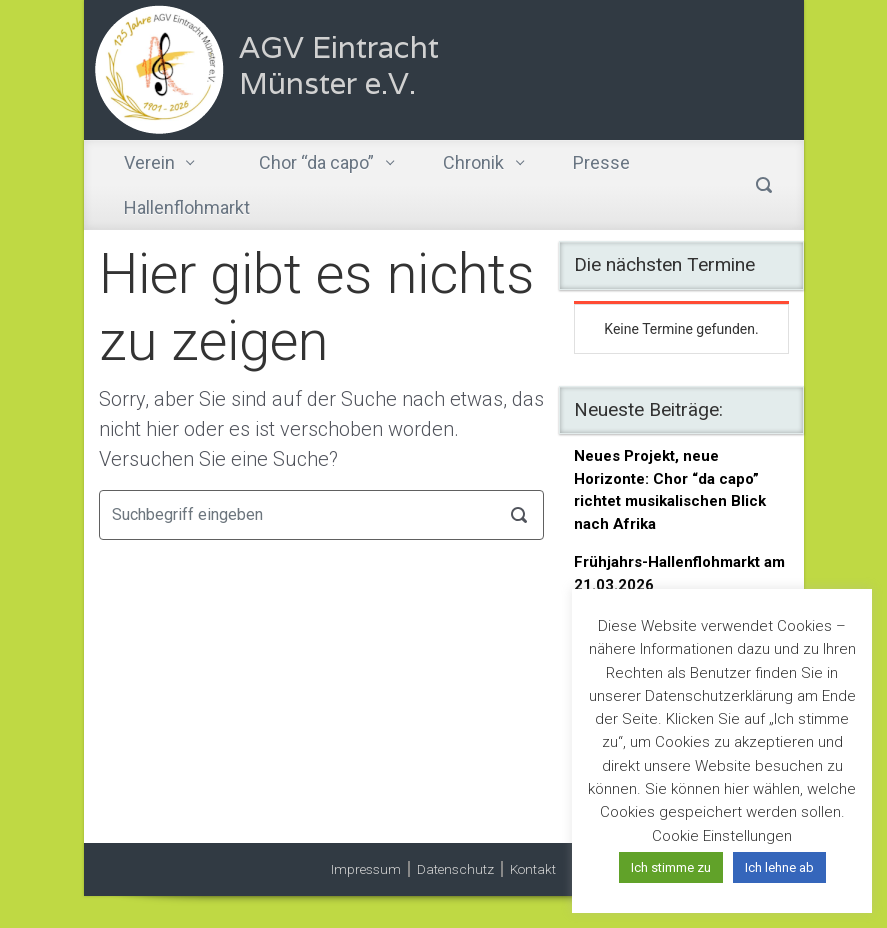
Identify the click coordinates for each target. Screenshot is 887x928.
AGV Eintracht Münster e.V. (339, 65)
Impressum (366, 869)
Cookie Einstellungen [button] (722, 836)
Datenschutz (455, 869)
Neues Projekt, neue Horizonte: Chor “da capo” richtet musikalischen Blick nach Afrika (670, 490)
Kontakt (533, 869)
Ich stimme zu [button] (671, 867)
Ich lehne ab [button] (779, 867)
